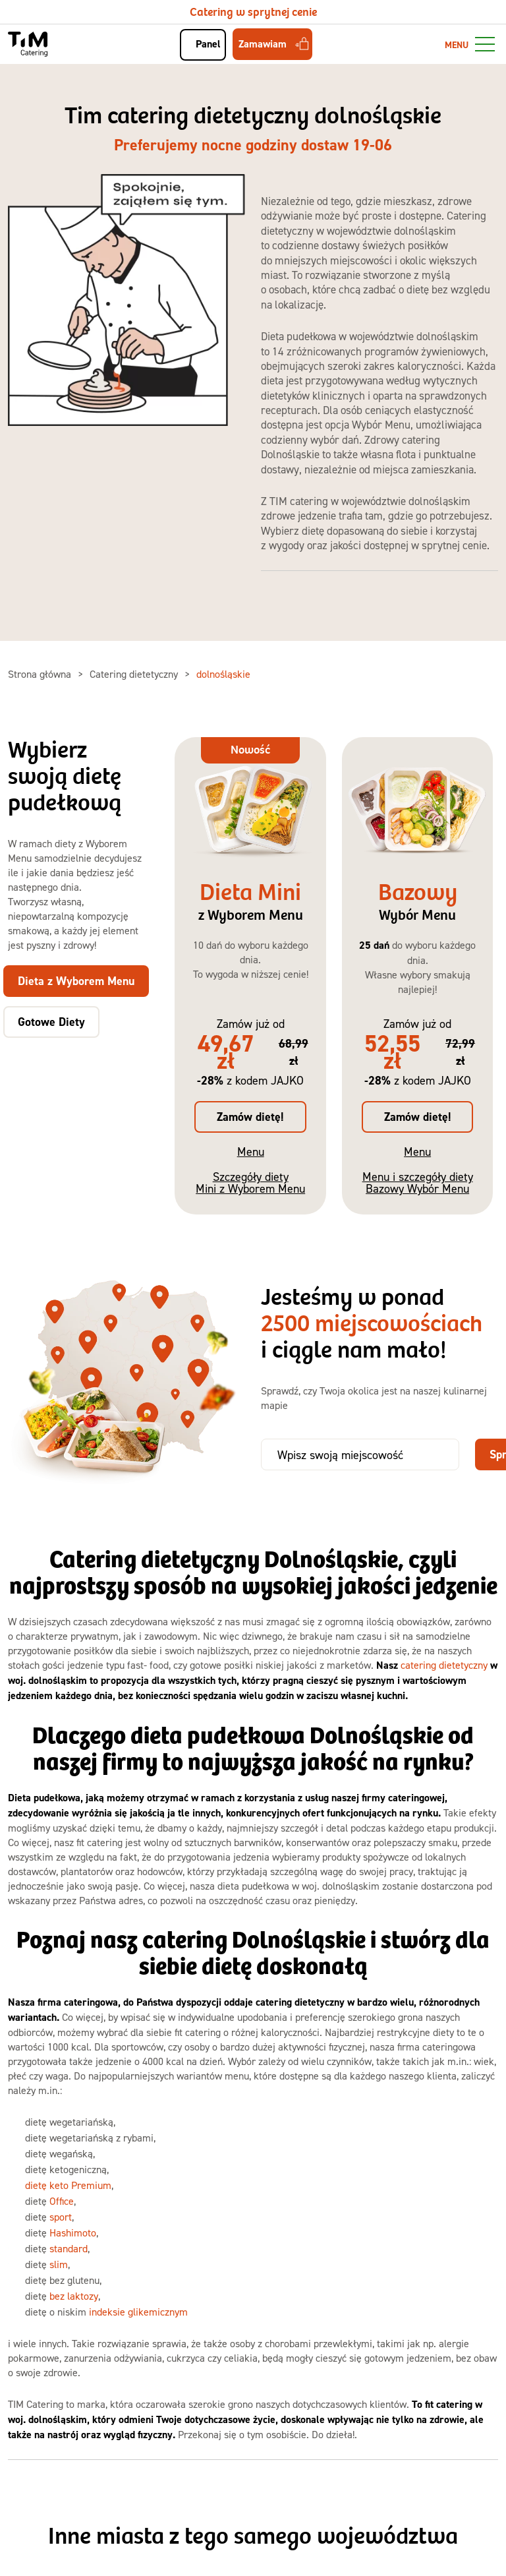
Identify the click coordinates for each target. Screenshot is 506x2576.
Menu (250, 1151)
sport (60, 2216)
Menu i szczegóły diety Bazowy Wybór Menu (417, 1182)
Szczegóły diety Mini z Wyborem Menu (250, 1182)
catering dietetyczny (444, 1664)
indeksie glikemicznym (138, 2311)
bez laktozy (73, 2295)
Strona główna (41, 673)
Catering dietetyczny (135, 673)
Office (61, 2200)
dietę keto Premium (68, 2185)
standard (68, 2248)
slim (58, 2264)
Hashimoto (72, 2232)
